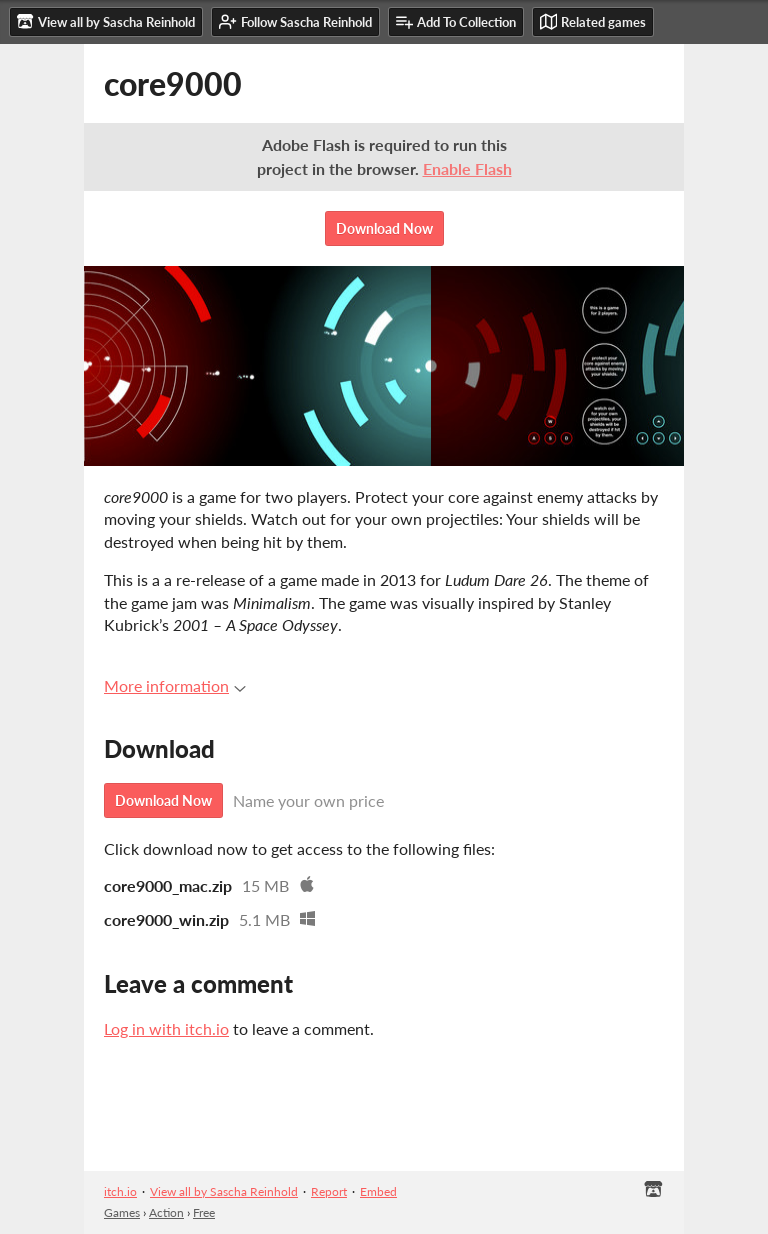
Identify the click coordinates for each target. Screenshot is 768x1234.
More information (175, 685)
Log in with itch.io (166, 1028)
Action (166, 1212)
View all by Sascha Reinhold (224, 1191)
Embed (378, 1191)
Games (122, 1212)
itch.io (120, 1191)
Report (329, 1191)
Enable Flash (467, 168)
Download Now (384, 228)
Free (204, 1212)
